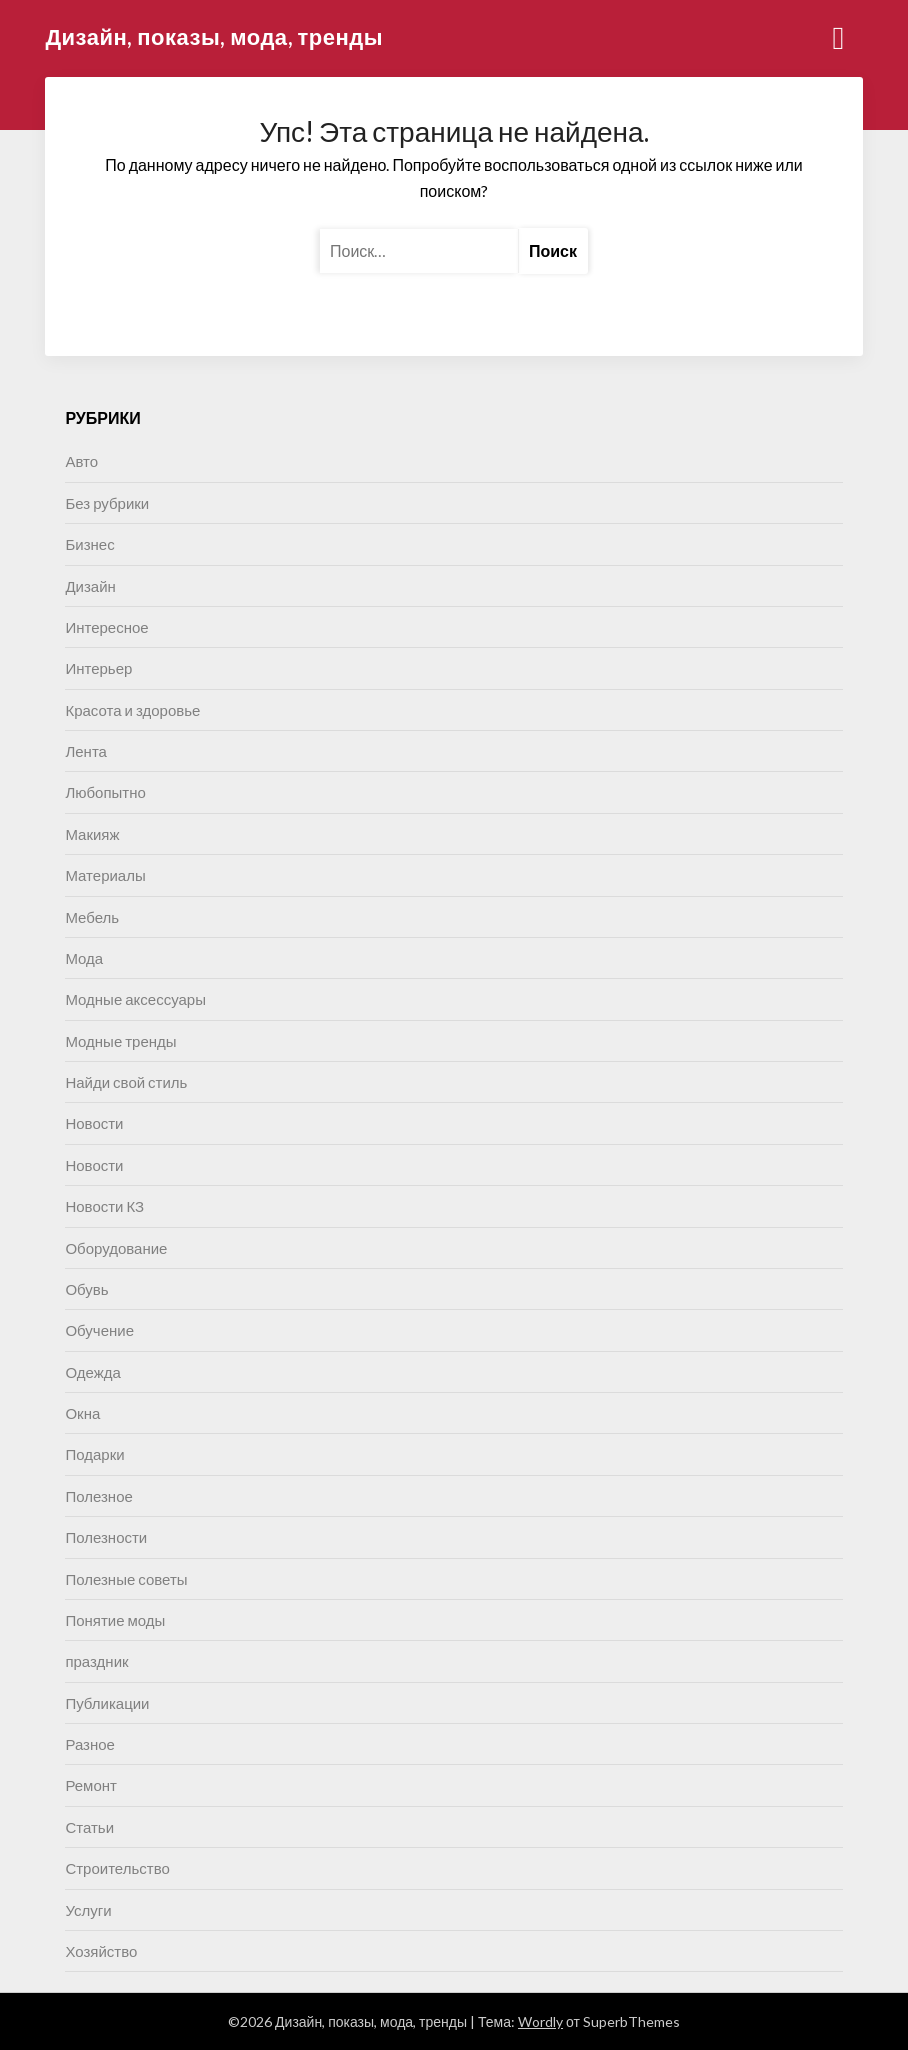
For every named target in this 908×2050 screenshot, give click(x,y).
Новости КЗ (104, 1206)
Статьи (89, 1827)
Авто (81, 461)
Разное (90, 1744)
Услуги (88, 1910)
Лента (86, 751)
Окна (82, 1413)
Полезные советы (126, 1579)
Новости (94, 1123)
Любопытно (105, 792)
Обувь (86, 1289)
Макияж (92, 834)
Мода (84, 958)
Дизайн (90, 586)
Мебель (92, 917)
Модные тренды (120, 1041)
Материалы (105, 875)
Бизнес (89, 544)
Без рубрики (107, 503)
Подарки (94, 1454)
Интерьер (98, 668)
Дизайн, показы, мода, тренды (214, 36)
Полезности (106, 1537)
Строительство (117, 1868)
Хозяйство (101, 1951)
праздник (96, 1661)
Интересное (106, 627)
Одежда (92, 1372)
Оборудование (116, 1248)
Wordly (540, 2021)
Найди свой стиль (126, 1082)
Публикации (107, 1703)
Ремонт (91, 1785)
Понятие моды (115, 1620)
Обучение (99, 1330)
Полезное (98, 1496)
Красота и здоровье (132, 710)
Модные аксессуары (135, 999)
